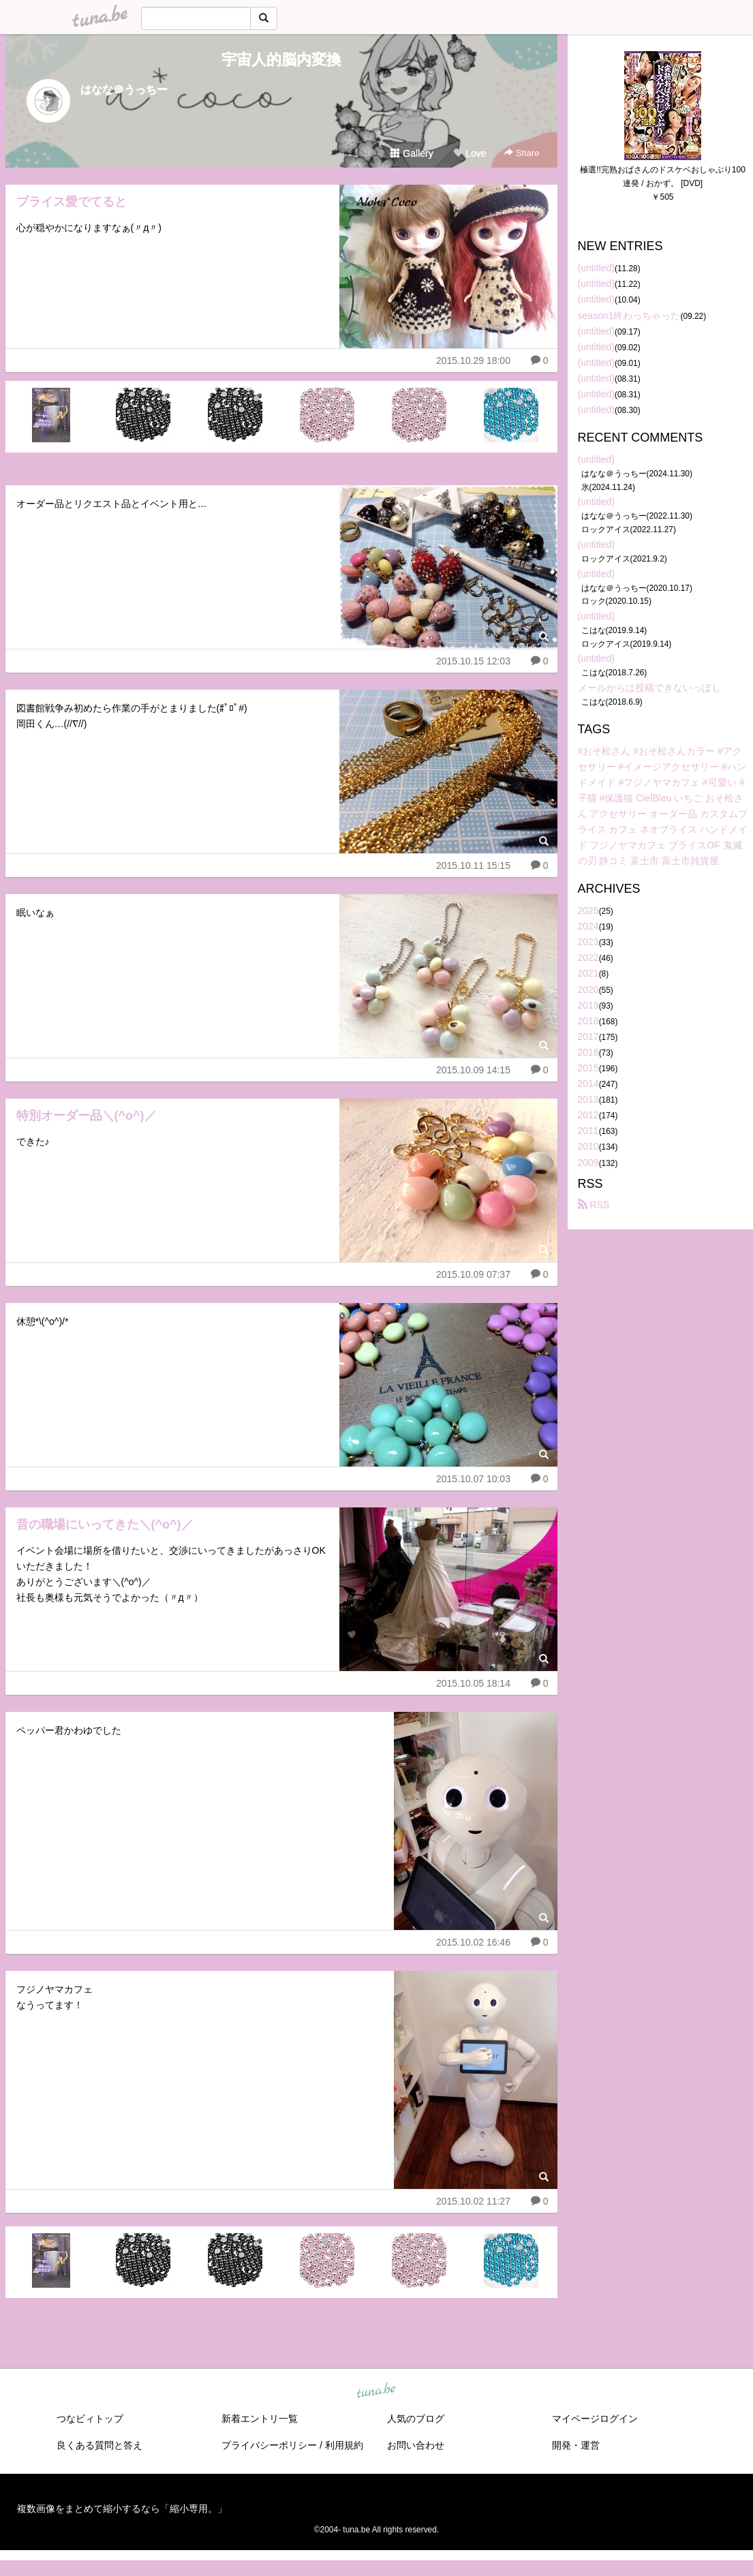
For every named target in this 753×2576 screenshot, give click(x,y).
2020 (588, 989)
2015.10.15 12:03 (473, 661)
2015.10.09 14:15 (473, 1069)
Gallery (411, 153)
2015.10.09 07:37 (473, 1274)
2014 (588, 1083)
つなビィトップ (90, 2418)
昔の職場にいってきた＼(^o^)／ (105, 1524)
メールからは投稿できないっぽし (649, 687)
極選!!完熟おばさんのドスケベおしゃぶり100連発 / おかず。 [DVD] (663, 176)
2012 (588, 1114)
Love (469, 153)
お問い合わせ (415, 2445)
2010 (588, 1146)
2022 (588, 957)
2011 (588, 1130)
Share (521, 153)
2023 (588, 941)
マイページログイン (595, 2418)
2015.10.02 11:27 (473, 2201)
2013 (588, 1099)
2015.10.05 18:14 (473, 1683)
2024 (588, 926)
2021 (588, 973)
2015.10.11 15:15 (473, 865)
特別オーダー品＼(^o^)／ (86, 1115)
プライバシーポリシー (269, 2445)
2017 (588, 1036)
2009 (588, 1162)
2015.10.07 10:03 (473, 1478)
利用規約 (344, 2445)
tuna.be (376, 2391)
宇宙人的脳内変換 (281, 59)
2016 (588, 1052)
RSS (594, 1204)
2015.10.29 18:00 (473, 360)
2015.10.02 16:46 (473, 1942)
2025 (588, 910)
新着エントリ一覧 (259, 2418)
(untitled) (596, 267)
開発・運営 (576, 2445)
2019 (588, 1005)
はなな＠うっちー (124, 89)
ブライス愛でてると (71, 202)
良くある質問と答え (99, 2445)
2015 (588, 1067)
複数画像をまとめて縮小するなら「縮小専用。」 (122, 2508)
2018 (588, 1020)
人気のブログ (415, 2418)
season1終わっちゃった (629, 315)
